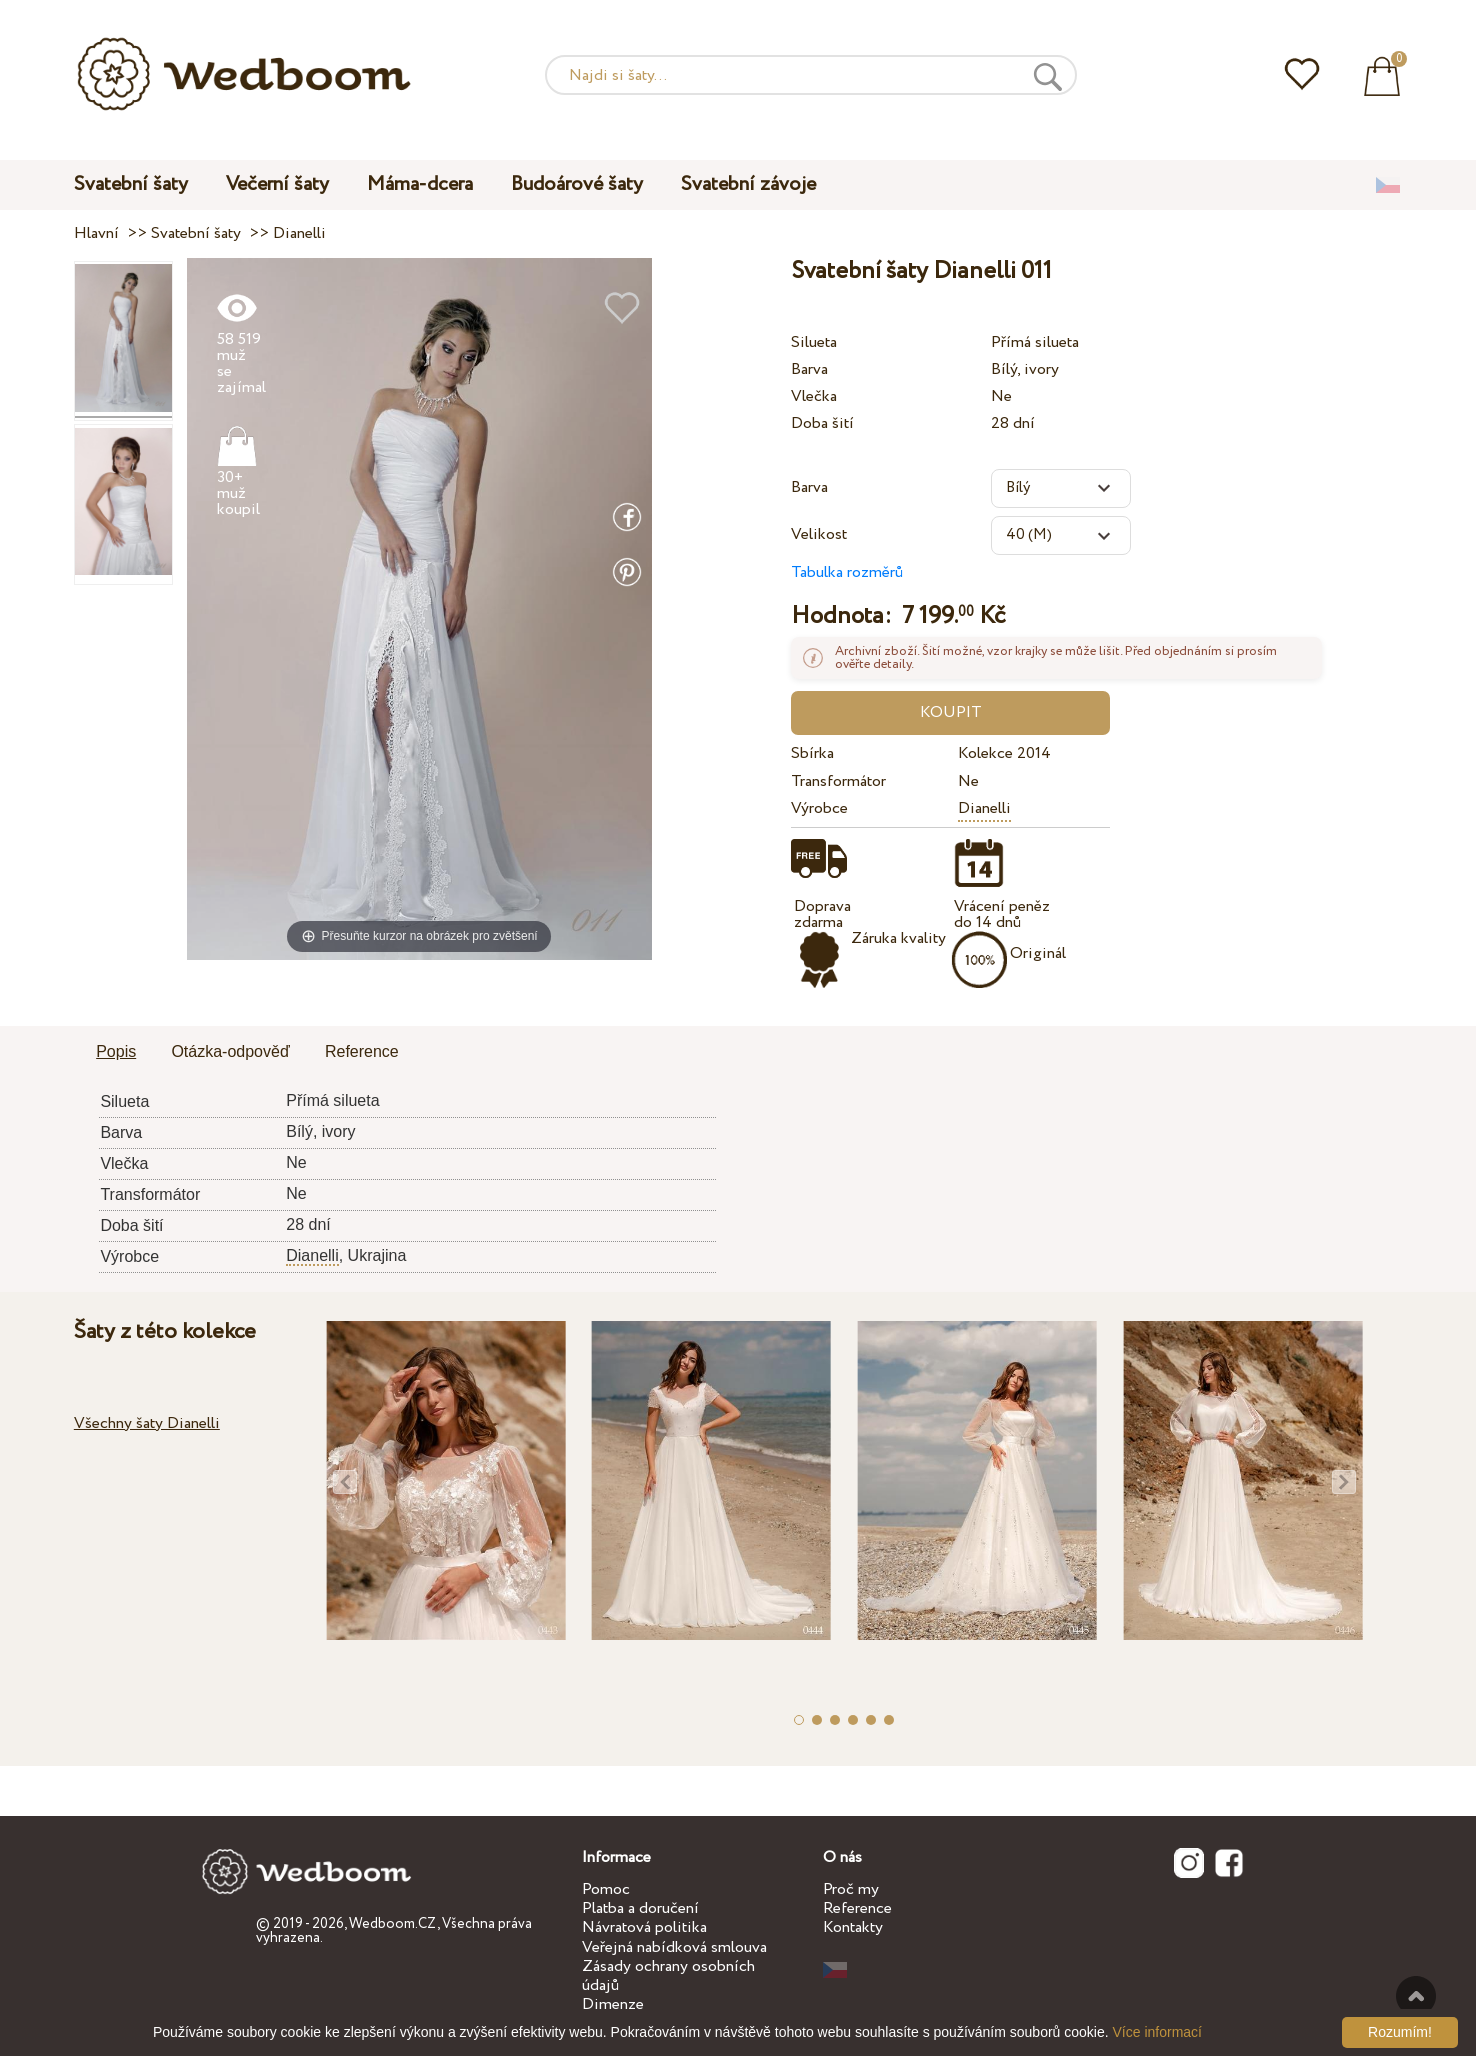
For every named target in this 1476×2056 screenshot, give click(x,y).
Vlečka (814, 396)
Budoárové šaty (577, 184)
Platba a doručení (640, 1908)
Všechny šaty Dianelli (147, 1423)
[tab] (116, 1053)
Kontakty (853, 1927)
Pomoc (606, 1889)
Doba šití (822, 423)
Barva (809, 369)
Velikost (819, 534)
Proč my (851, 1889)
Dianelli (984, 808)
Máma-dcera (420, 184)
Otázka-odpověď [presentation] (230, 1051)
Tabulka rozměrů (847, 572)
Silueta (814, 342)
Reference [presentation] (362, 1051)
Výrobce (819, 808)
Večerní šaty (277, 184)
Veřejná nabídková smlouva (674, 1947)
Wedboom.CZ (393, 1924)
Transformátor (838, 781)
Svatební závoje (748, 184)
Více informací (1157, 2032)
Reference (857, 1908)
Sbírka (812, 753)
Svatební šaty (131, 184)
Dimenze (613, 2004)
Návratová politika (644, 1927)
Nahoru (1416, 1996)
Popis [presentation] (116, 1051)
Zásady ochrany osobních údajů (668, 1976)
